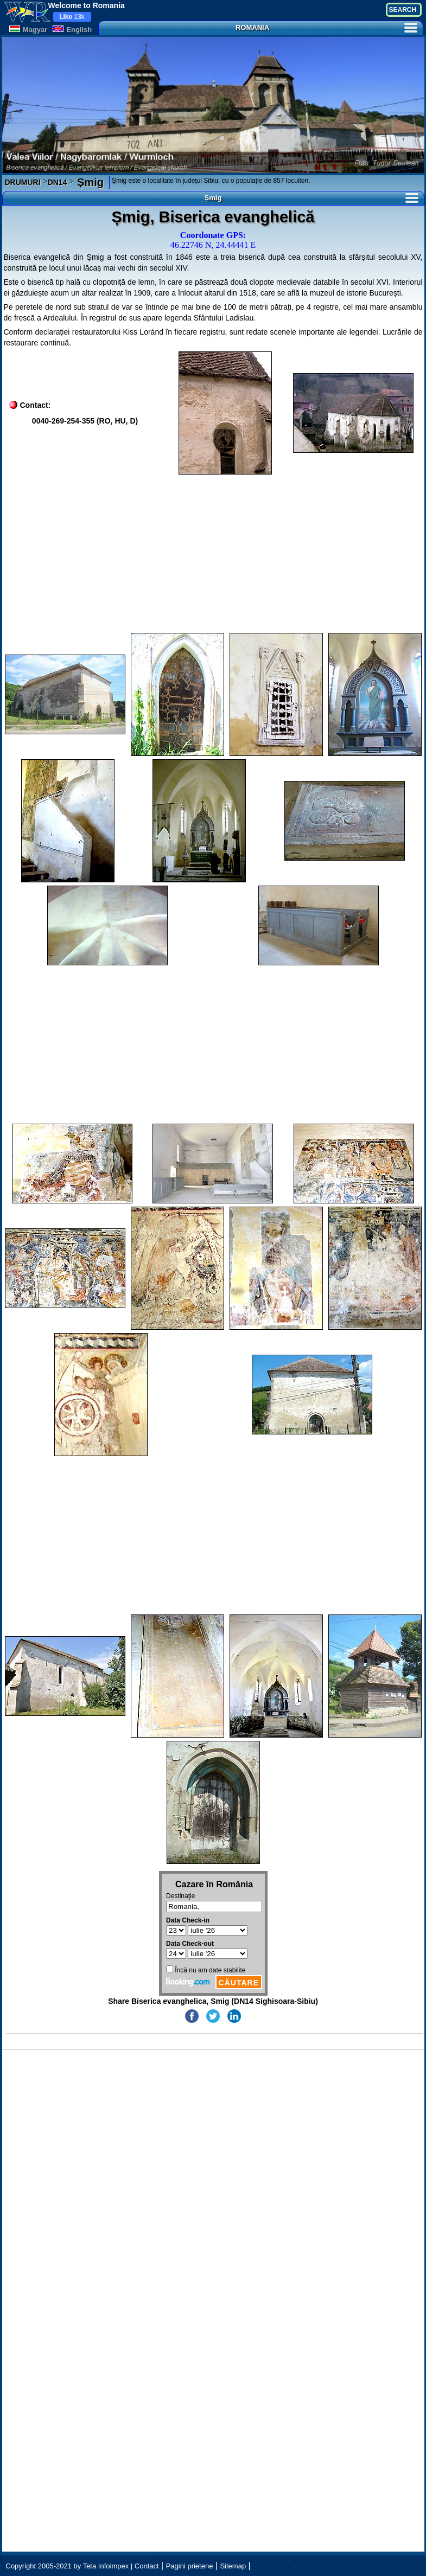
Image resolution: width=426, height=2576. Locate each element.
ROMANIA (326, 27)
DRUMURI (23, 182)
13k (72, 17)
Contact (147, 2566)
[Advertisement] (213, 554)
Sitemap (233, 2566)
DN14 (57, 182)
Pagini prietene (189, 2566)
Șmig (88, 182)
